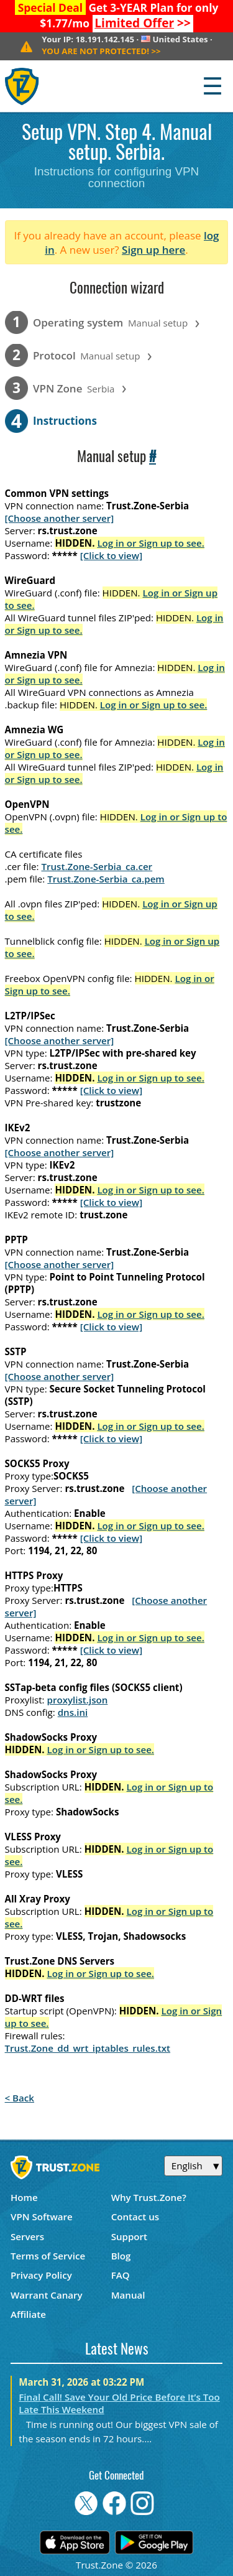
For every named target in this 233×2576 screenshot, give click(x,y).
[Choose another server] (59, 518)
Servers (27, 2236)
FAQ (120, 2275)
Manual (128, 2295)
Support (129, 2236)
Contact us (135, 2216)
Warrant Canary (47, 2295)
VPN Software (42, 2216)
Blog (121, 2255)
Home (24, 2197)
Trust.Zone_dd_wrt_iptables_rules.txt (88, 2048)
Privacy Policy (41, 2275)
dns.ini (73, 1712)
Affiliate (28, 2314)
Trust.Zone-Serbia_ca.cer (96, 866)
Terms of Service (48, 2255)
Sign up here (153, 250)
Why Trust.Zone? (148, 2197)
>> (142, 23)
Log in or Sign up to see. (150, 543)
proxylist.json (77, 1699)
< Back (19, 2098)
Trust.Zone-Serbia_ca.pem (105, 879)
